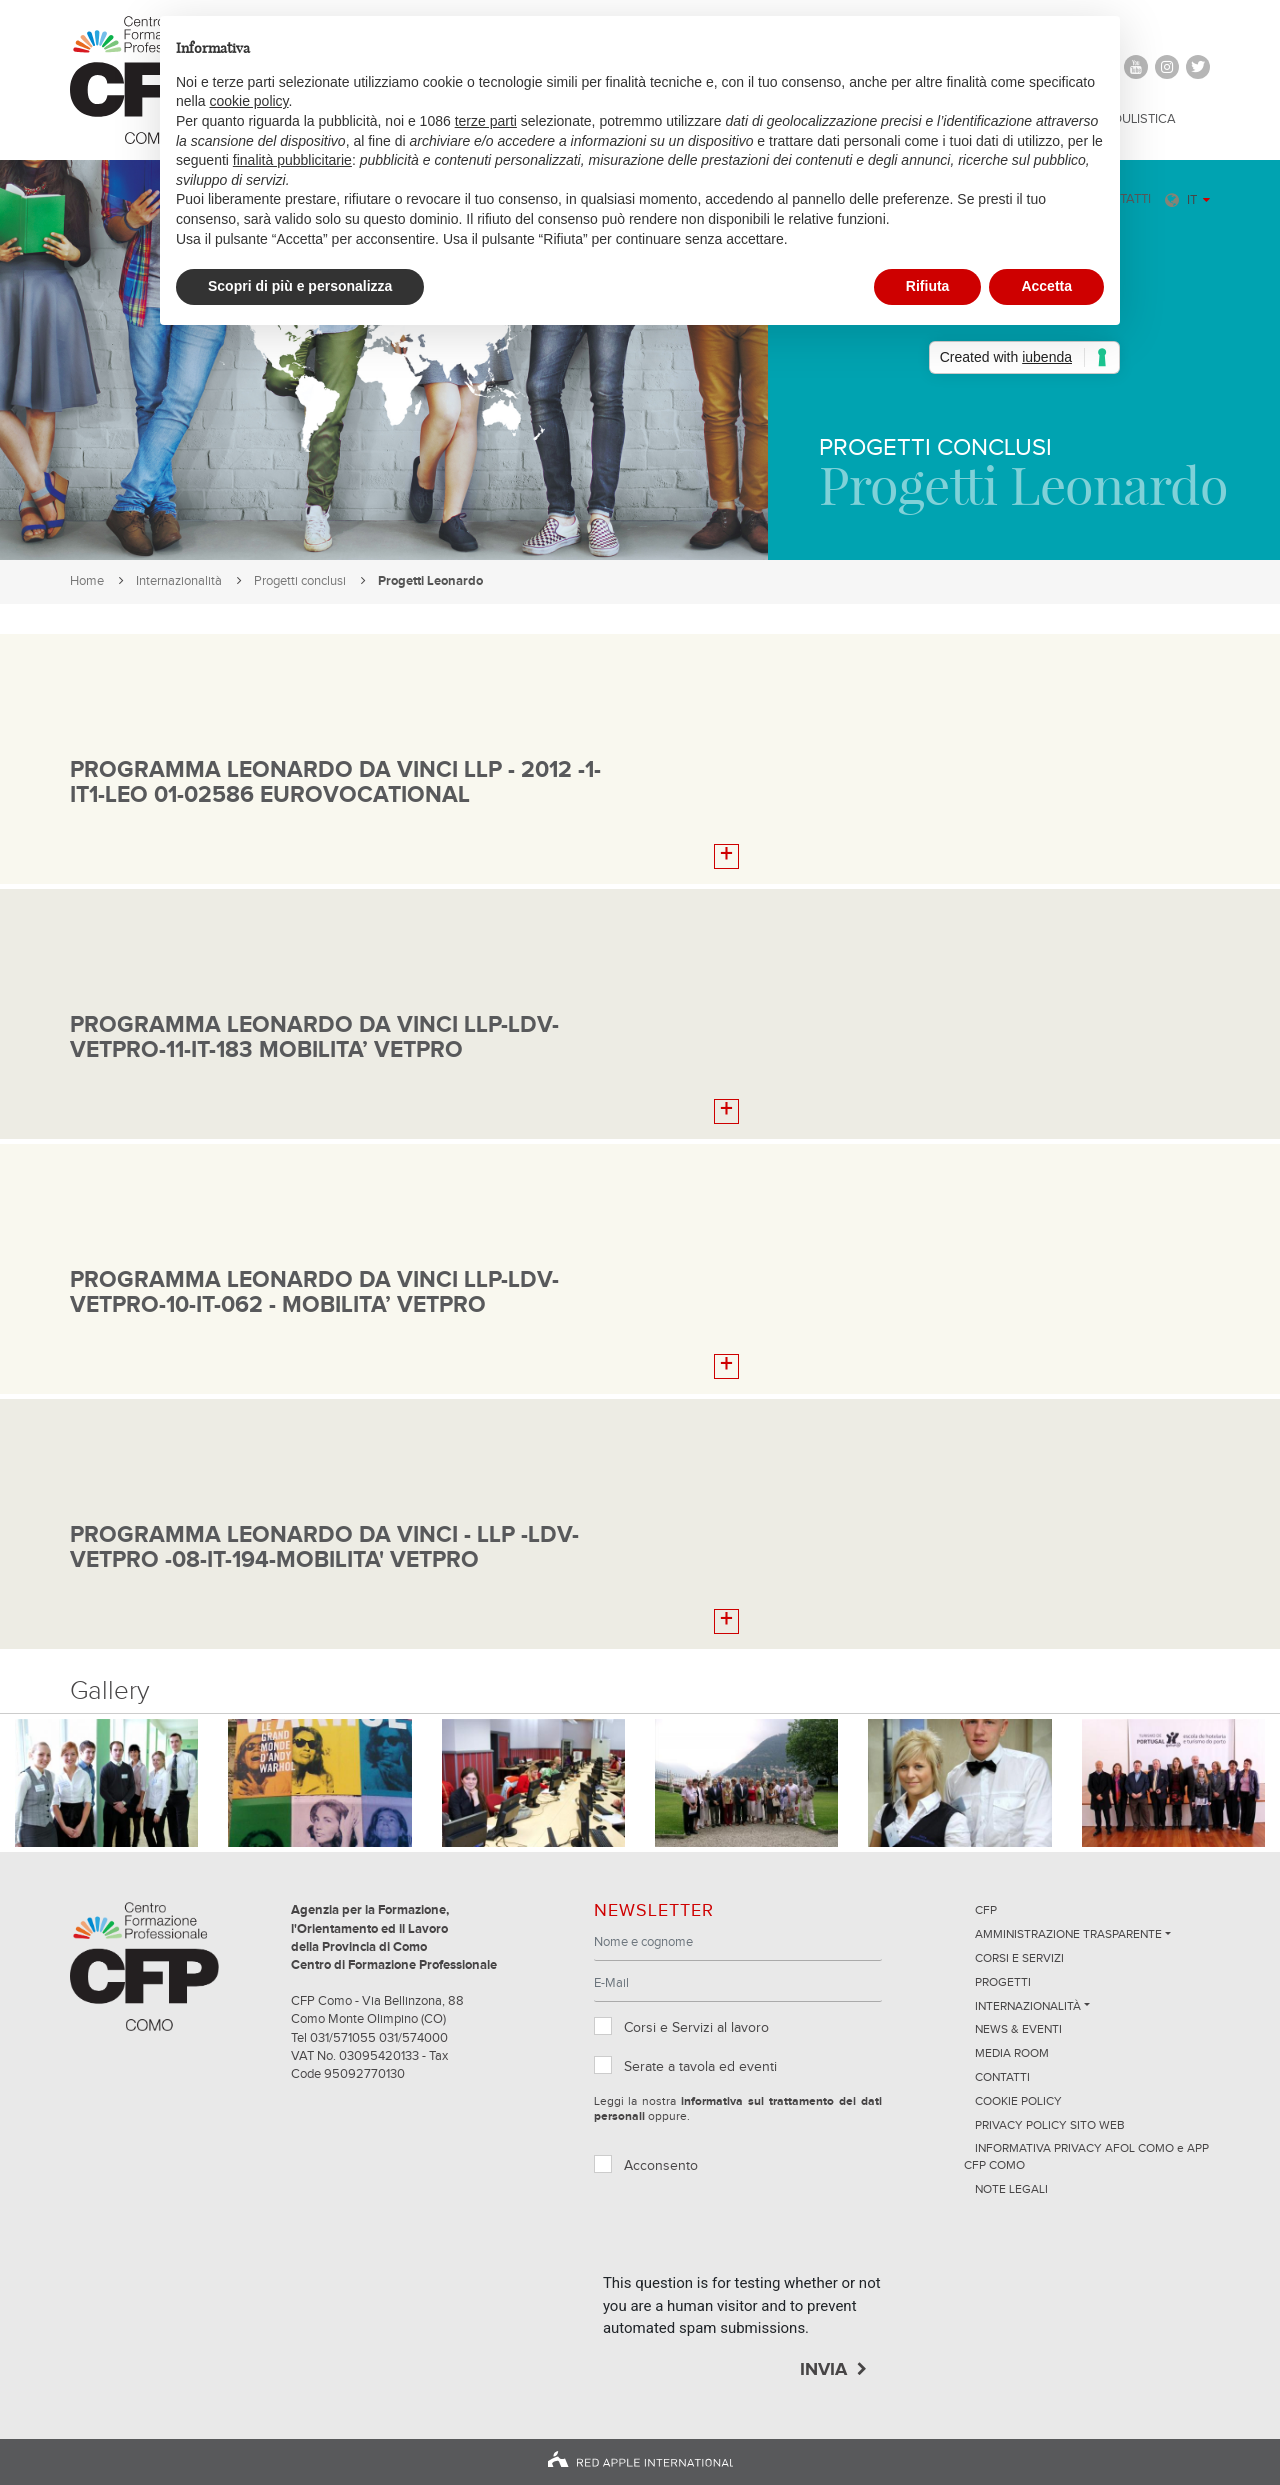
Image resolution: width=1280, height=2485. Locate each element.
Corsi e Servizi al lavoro (696, 2028)
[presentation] (755, 2233)
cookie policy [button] (248, 101)
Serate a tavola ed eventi (700, 2067)
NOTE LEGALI (1011, 2190)
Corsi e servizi (1019, 1959)
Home (87, 581)
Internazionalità (179, 581)
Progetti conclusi (300, 581)
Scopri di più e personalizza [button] (300, 286)
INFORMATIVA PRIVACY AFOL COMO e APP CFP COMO (1086, 2157)
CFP (986, 1911)
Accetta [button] (1046, 286)
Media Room (1012, 2054)
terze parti (486, 121)
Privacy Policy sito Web (1050, 2126)
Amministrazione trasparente (1068, 1935)
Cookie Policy (1018, 2102)
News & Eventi (1018, 2030)
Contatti (1002, 2078)
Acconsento (661, 2166)
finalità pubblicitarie (292, 160)
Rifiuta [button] (928, 286)
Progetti (1003, 1983)
